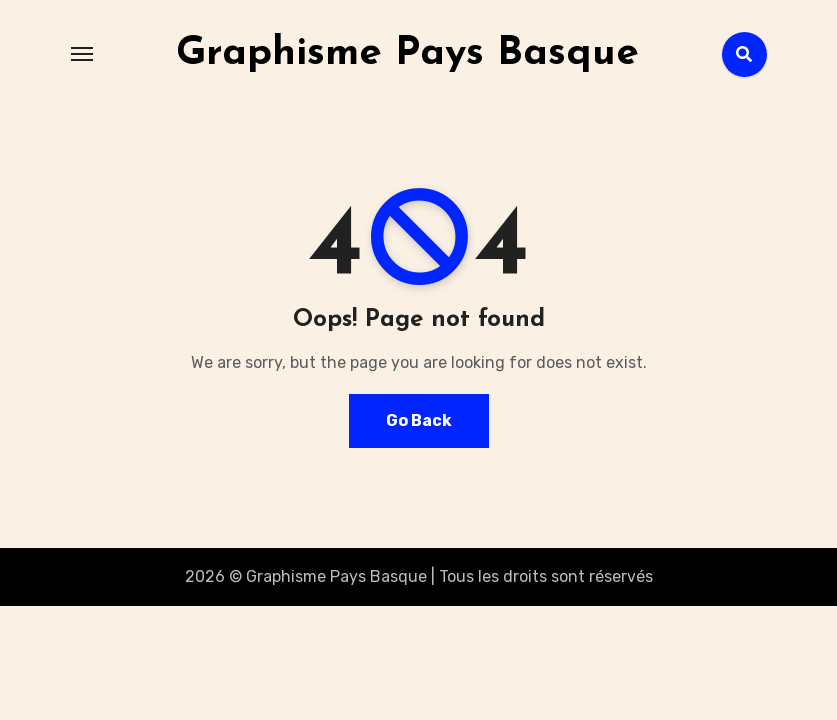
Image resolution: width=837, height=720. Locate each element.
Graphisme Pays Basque (407, 54)
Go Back (419, 420)
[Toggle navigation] (82, 54)
